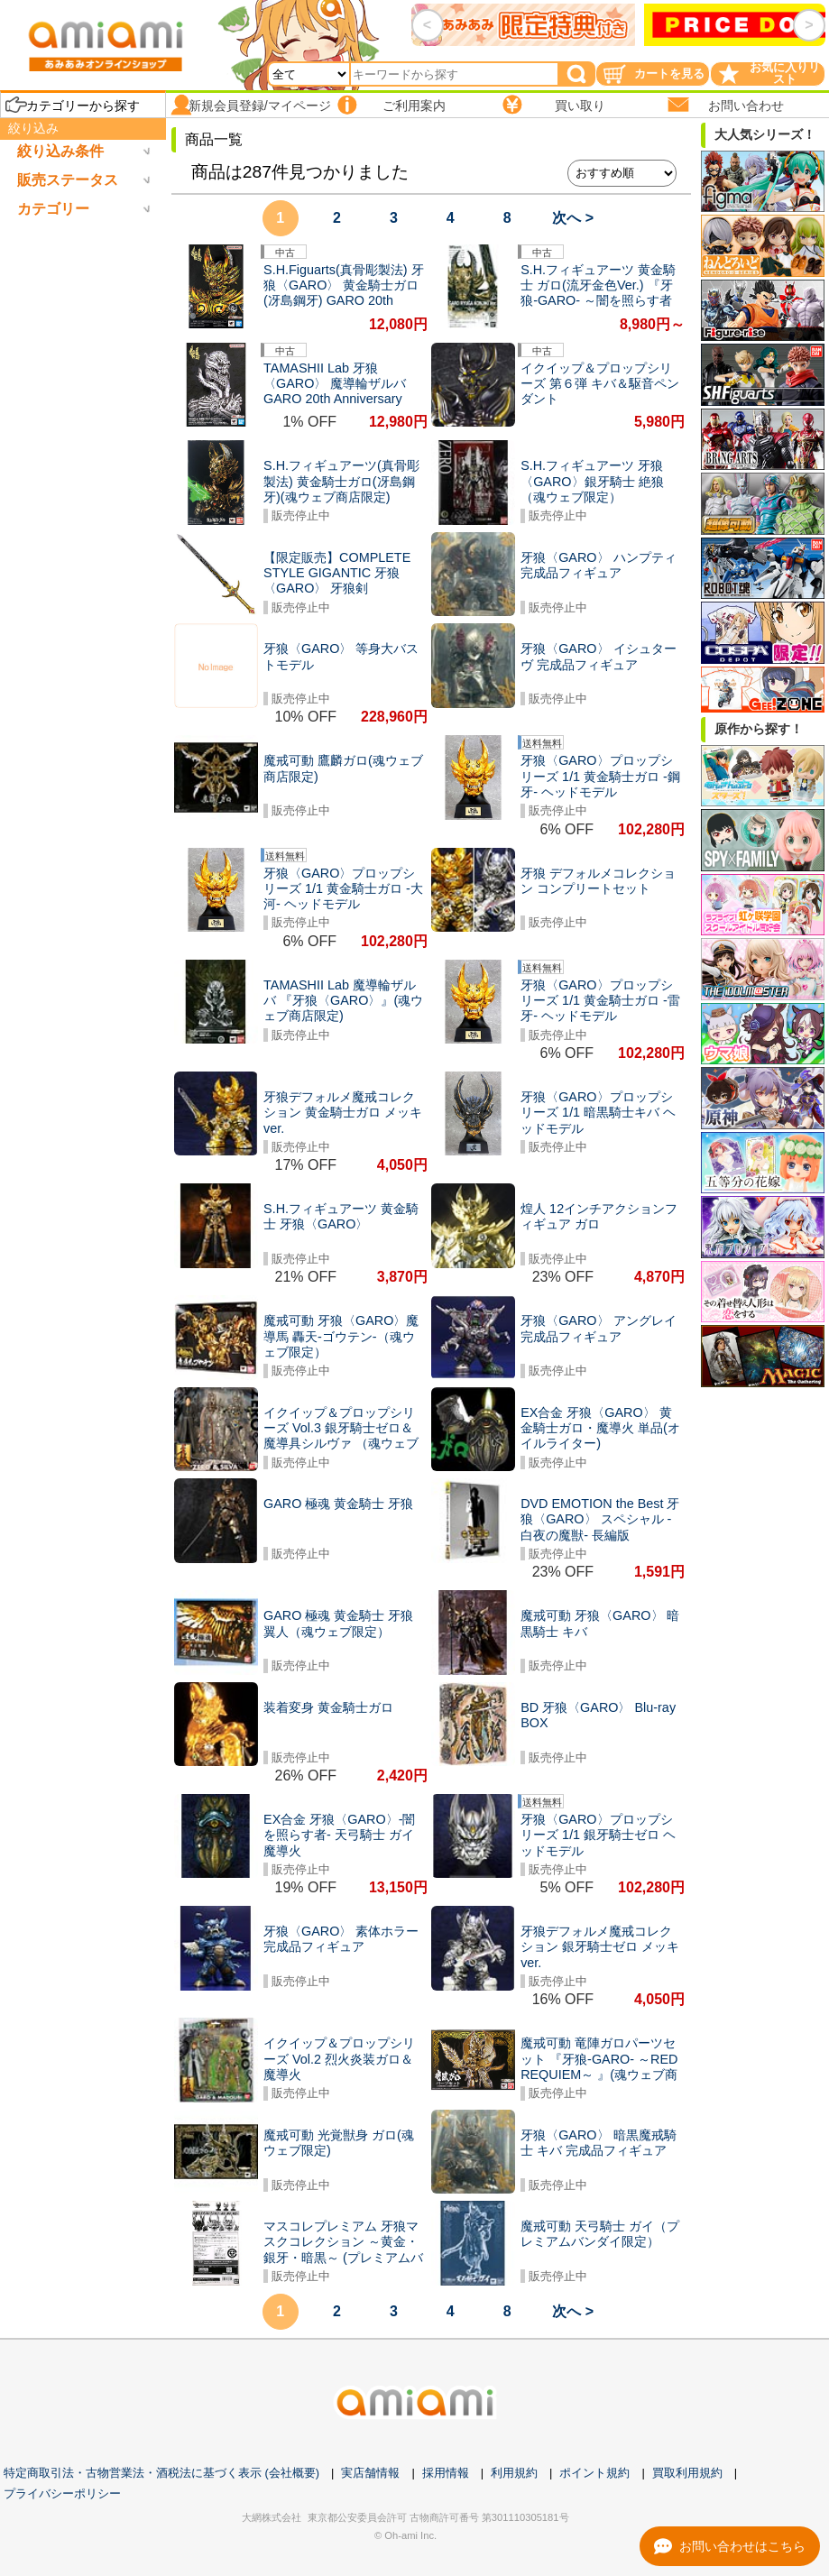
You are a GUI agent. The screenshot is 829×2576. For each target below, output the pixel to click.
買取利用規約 (687, 2472)
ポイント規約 (594, 2472)
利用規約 (514, 2472)
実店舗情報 (370, 2472)
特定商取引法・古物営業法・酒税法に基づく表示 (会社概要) (161, 2472)
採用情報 (445, 2472)
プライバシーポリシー (62, 2493)
